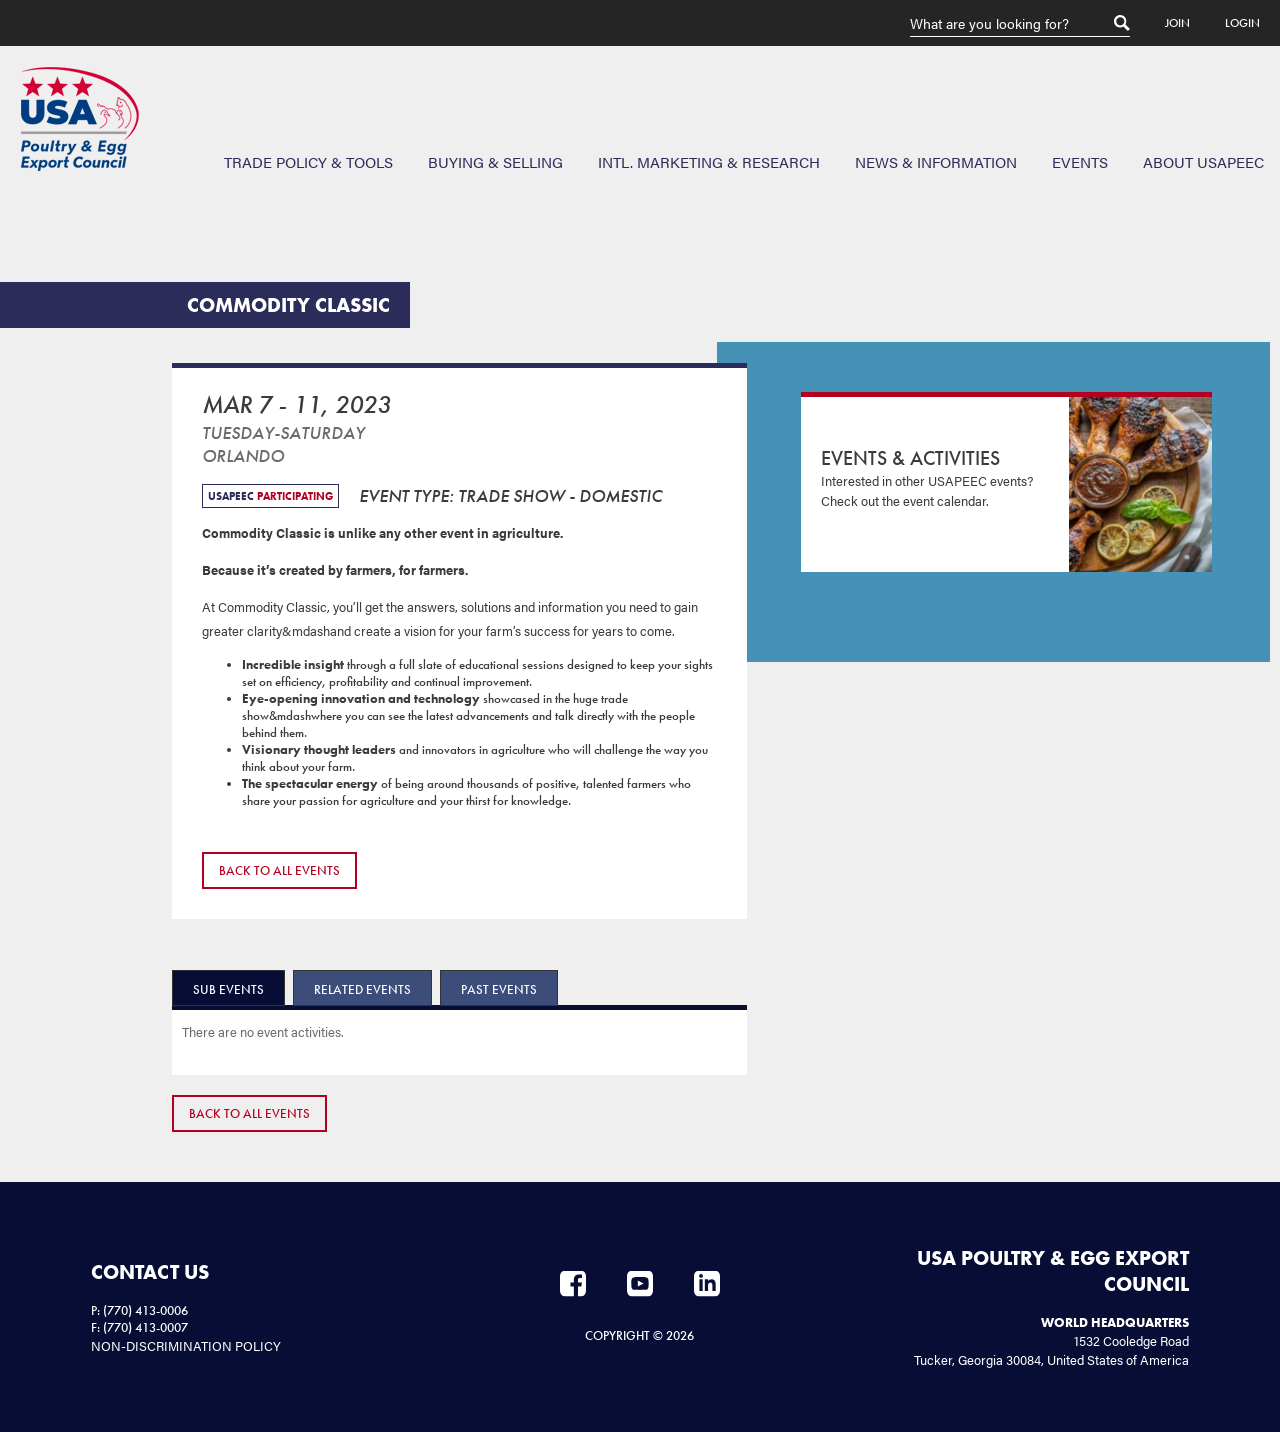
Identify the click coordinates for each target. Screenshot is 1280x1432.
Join (1177, 23)
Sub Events (228, 989)
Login (1242, 23)
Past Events (499, 989)
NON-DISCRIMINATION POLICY (186, 1345)
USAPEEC (80, 119)
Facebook (573, 1284)
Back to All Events (279, 870)
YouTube (640, 1284)
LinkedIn (707, 1284)
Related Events (362, 989)
